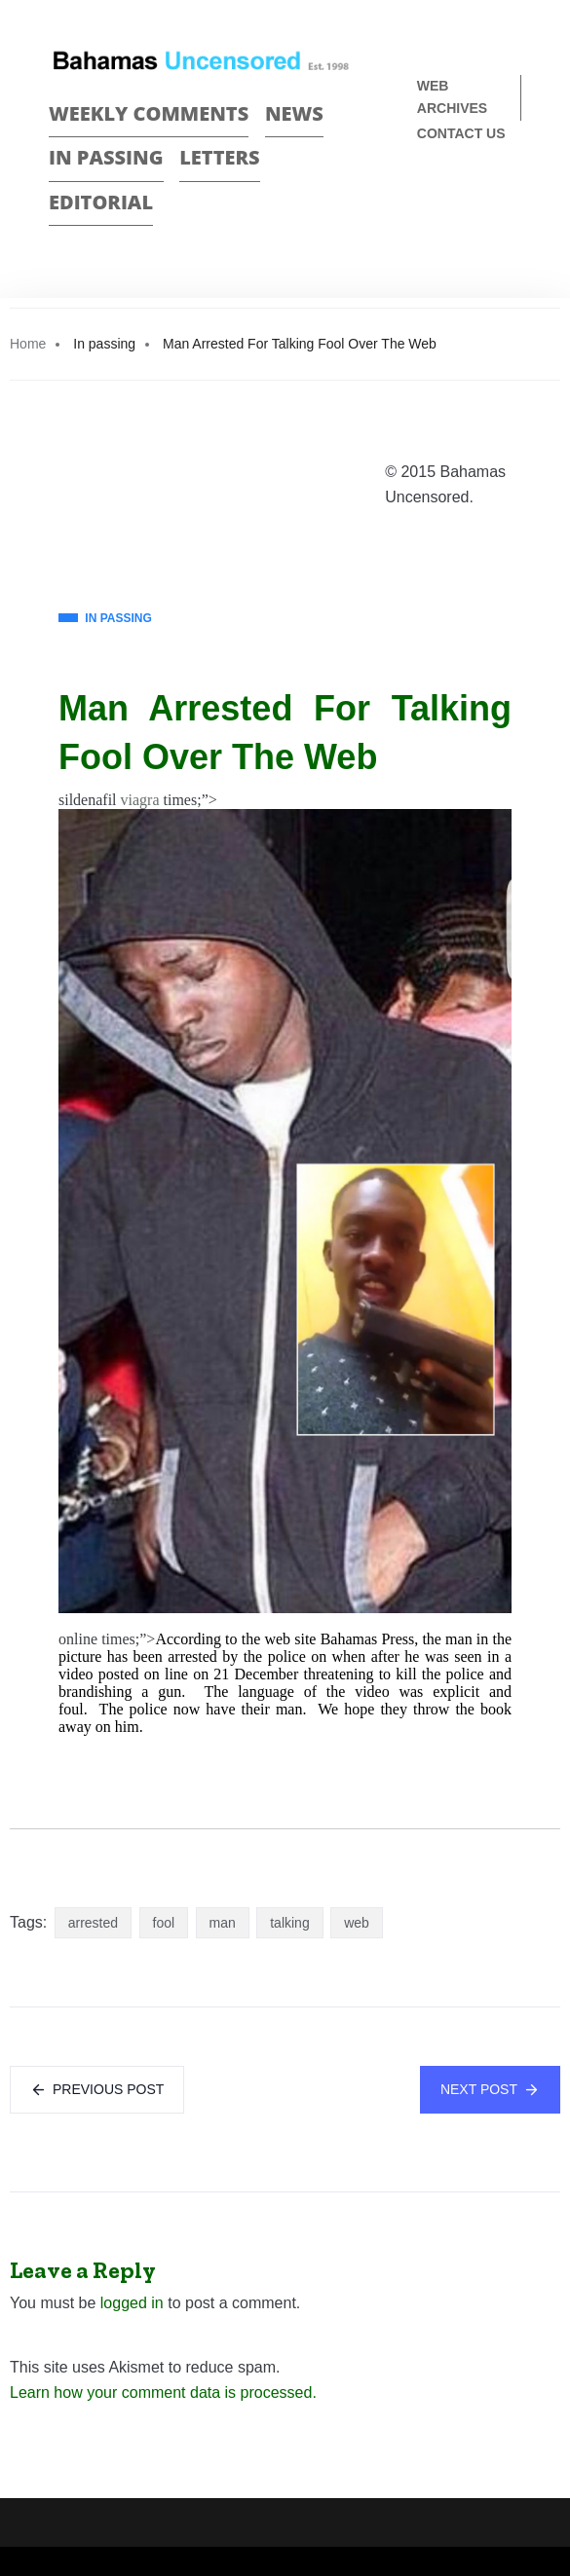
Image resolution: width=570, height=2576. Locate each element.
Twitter (513, 198)
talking (289, 1923)
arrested (93, 1923)
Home (28, 343)
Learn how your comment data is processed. (163, 2392)
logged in (132, 2303)
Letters (219, 157)
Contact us (461, 133)
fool (164, 1923)
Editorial (101, 202)
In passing (106, 157)
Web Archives (452, 97)
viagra (140, 799)
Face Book (479, 198)
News (294, 113)
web (356, 1923)
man (222, 1923)
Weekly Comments (148, 113)
